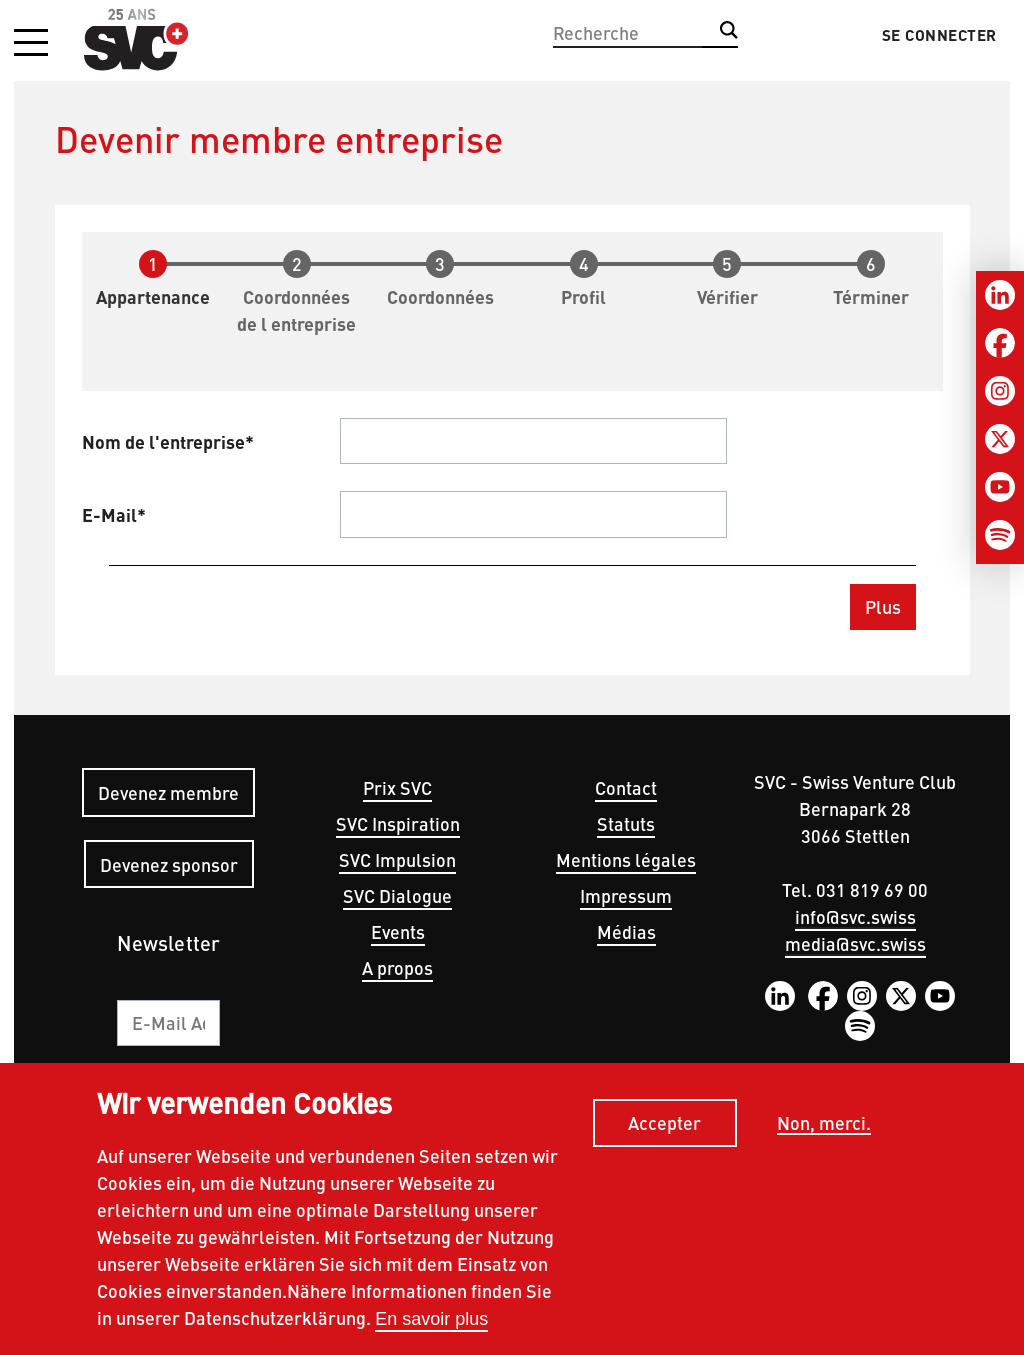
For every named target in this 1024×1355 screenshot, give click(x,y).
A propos (397, 967)
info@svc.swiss (855, 916)
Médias (626, 931)
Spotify (860, 1026)
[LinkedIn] (1000, 295)
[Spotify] (1000, 535)
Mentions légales (626, 859)
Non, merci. (824, 1127)
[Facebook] (1000, 343)
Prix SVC (397, 787)
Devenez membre (168, 792)
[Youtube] (1000, 487)
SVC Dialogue (397, 895)
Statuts (626, 823)
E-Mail (109, 514)
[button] (31, 44)
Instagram (862, 996)
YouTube (940, 996)
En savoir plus (431, 1323)
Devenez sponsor (169, 864)
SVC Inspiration (398, 823)
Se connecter (939, 35)
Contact (626, 787)
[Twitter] (1000, 439)
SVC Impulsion (397, 859)
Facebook (823, 996)
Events (398, 931)
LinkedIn (780, 996)
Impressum (626, 895)
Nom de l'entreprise (163, 441)
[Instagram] (1000, 391)
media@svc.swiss (855, 943)
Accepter (664, 1127)
